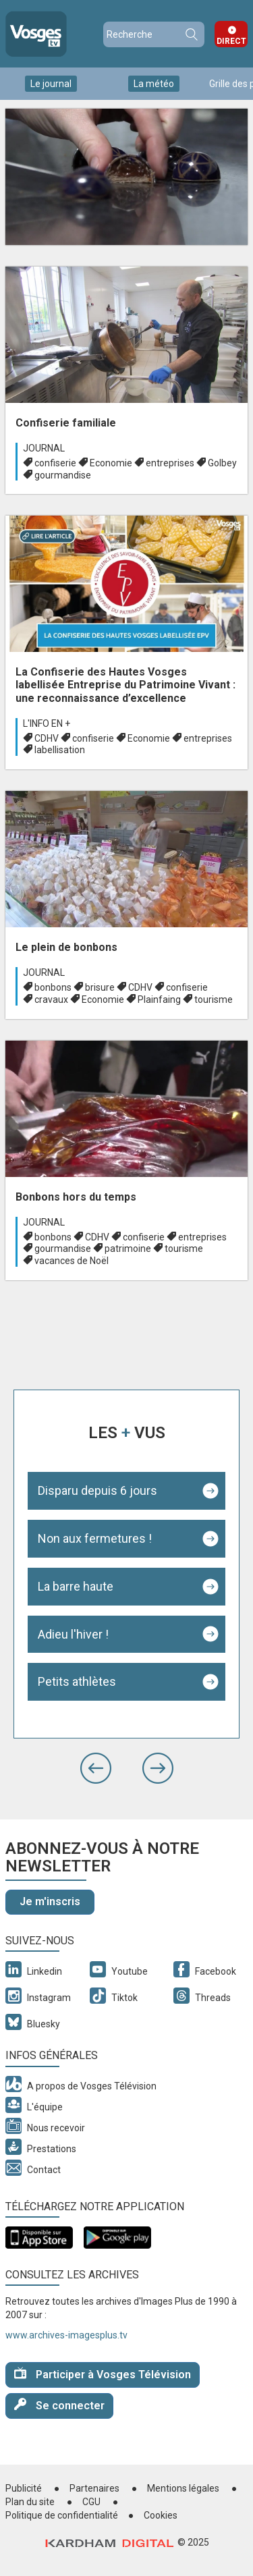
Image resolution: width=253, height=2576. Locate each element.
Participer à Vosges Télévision (102, 2374)
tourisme (213, 999)
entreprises (170, 463)
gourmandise (62, 475)
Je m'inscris (50, 1901)
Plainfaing (159, 999)
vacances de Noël (71, 1260)
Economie (111, 463)
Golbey (222, 463)
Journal (44, 448)
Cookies (160, 2515)
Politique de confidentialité (61, 2515)
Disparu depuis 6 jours (97, 1490)
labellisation (59, 749)
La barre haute (75, 1586)
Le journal (51, 83)
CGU (91, 2501)
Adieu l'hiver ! (73, 1634)
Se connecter (59, 2405)
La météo (154, 83)
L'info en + (46, 723)
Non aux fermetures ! (95, 1538)
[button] (96, 1768)
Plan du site (30, 2501)
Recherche (191, 34)
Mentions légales (183, 2488)
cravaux (51, 999)
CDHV (46, 738)
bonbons (53, 987)
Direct (231, 41)
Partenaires (94, 2488)
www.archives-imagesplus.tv (66, 2335)
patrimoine (128, 1248)
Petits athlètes (77, 1681)
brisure (100, 987)
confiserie (55, 463)
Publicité (23, 2488)
